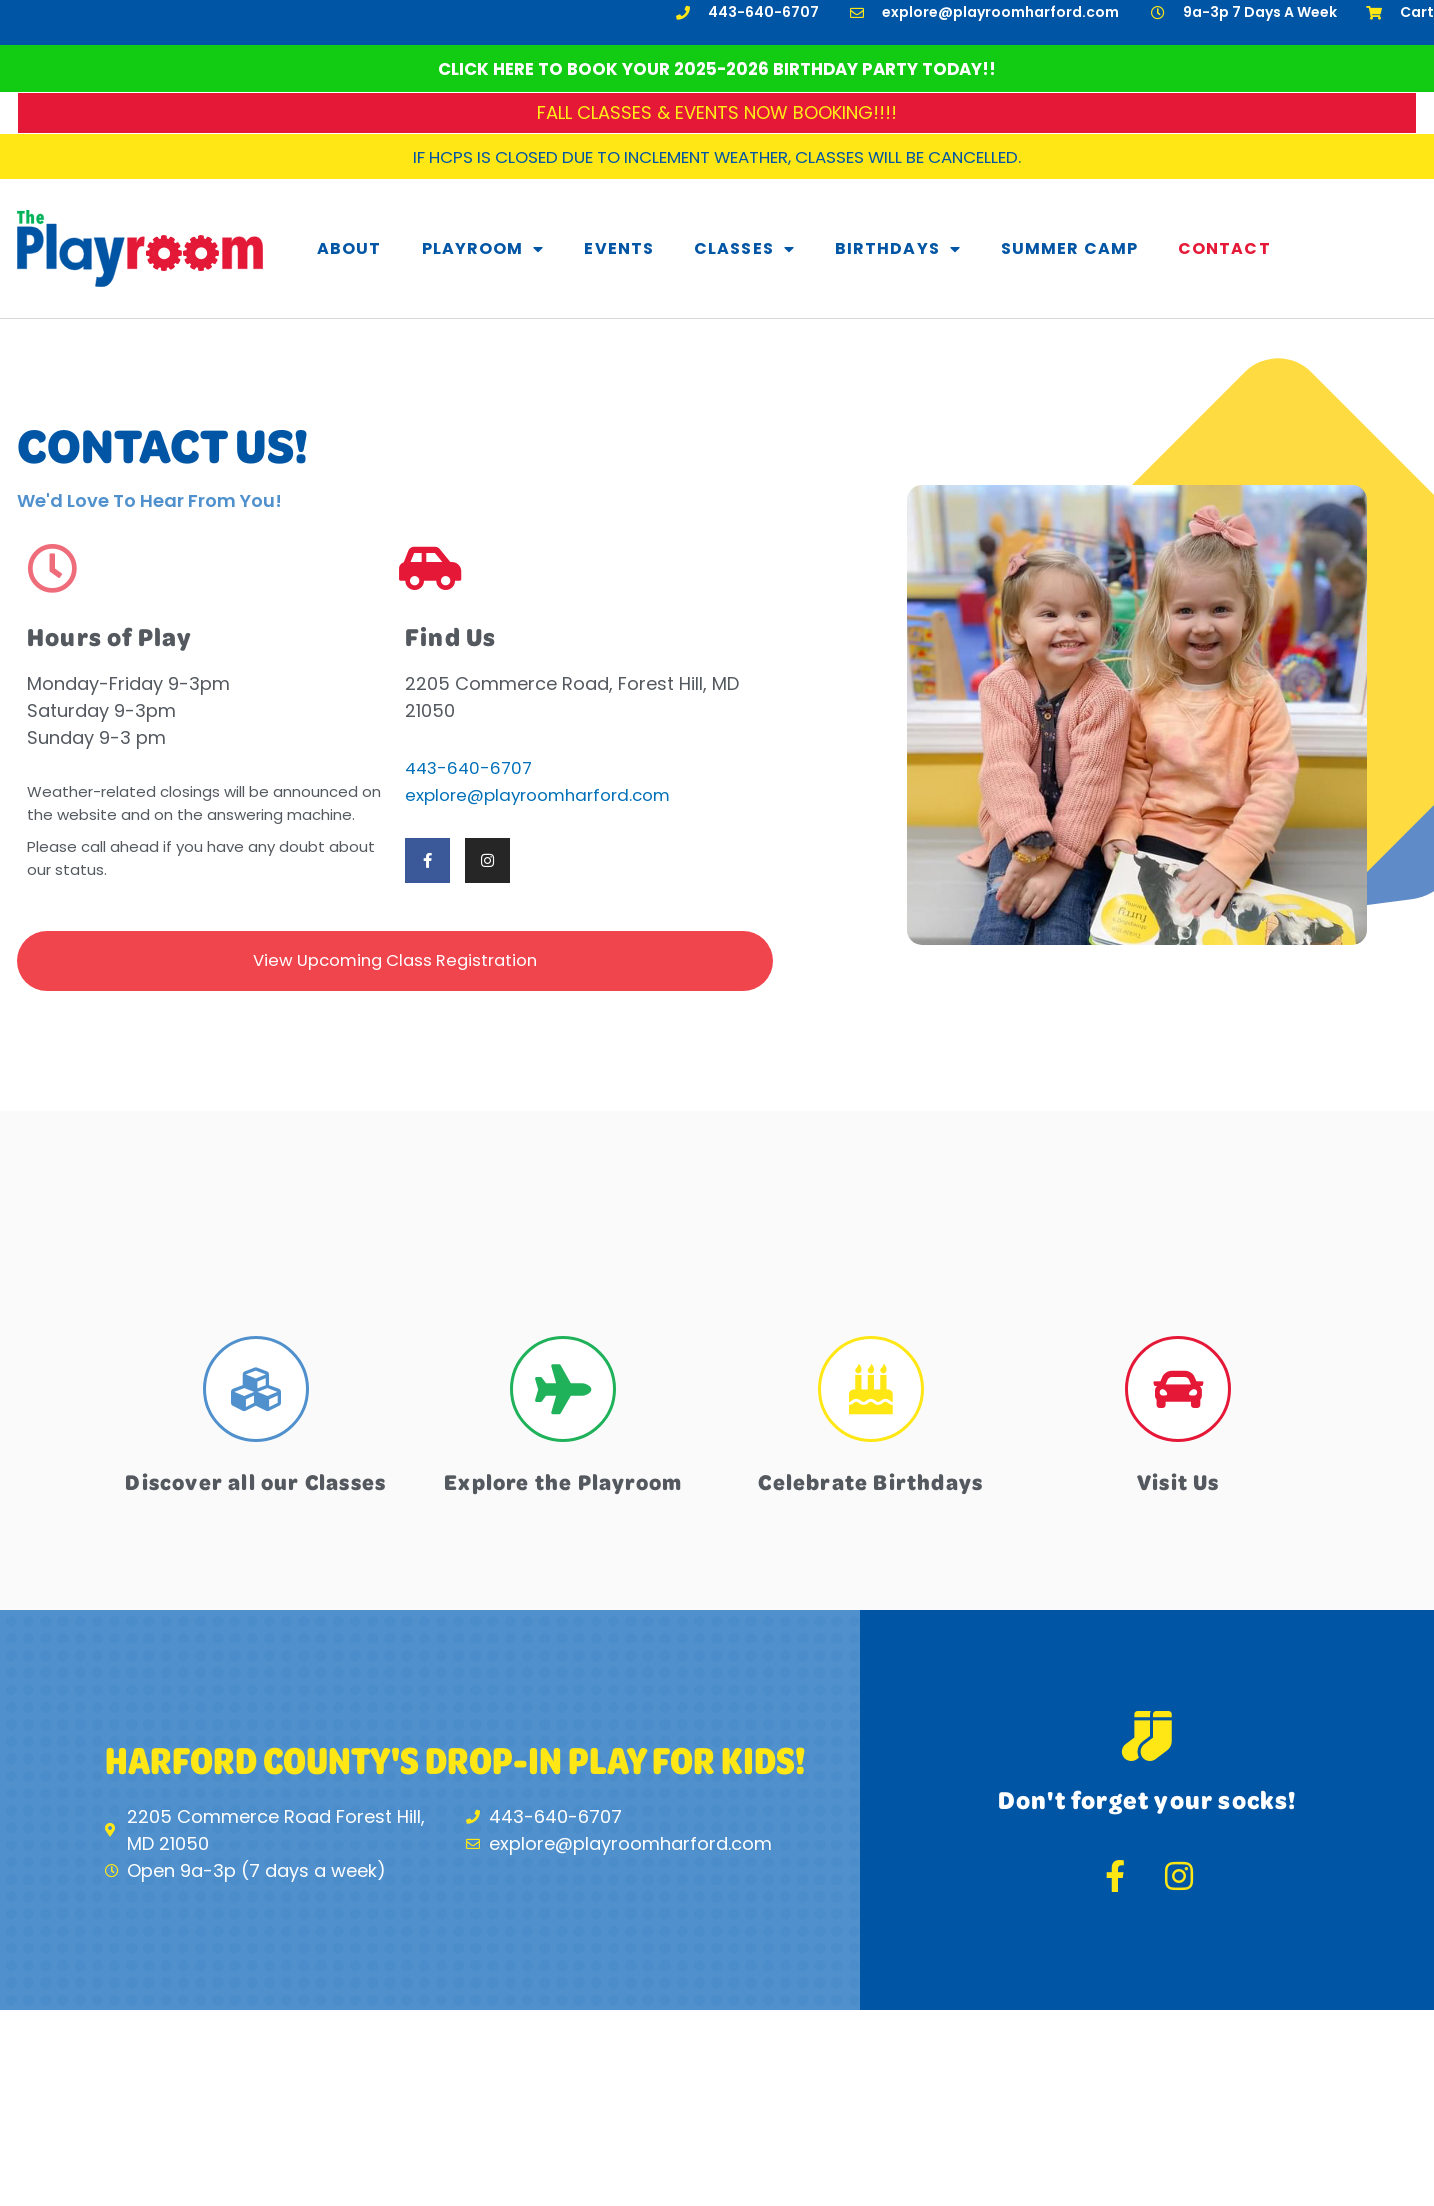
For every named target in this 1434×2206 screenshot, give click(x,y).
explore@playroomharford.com (546, 794)
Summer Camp (1069, 248)
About (349, 248)
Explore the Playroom (563, 1486)
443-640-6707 (471, 767)
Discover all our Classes (256, 1500)
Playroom (483, 249)
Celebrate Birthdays (870, 1486)
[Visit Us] (1178, 1396)
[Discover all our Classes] (256, 1396)
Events (619, 248)
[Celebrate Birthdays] (871, 1396)
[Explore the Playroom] (563, 1396)
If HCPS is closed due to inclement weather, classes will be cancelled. (717, 156)
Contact (1224, 248)
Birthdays (898, 249)
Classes (744, 249)
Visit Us (1178, 1486)
